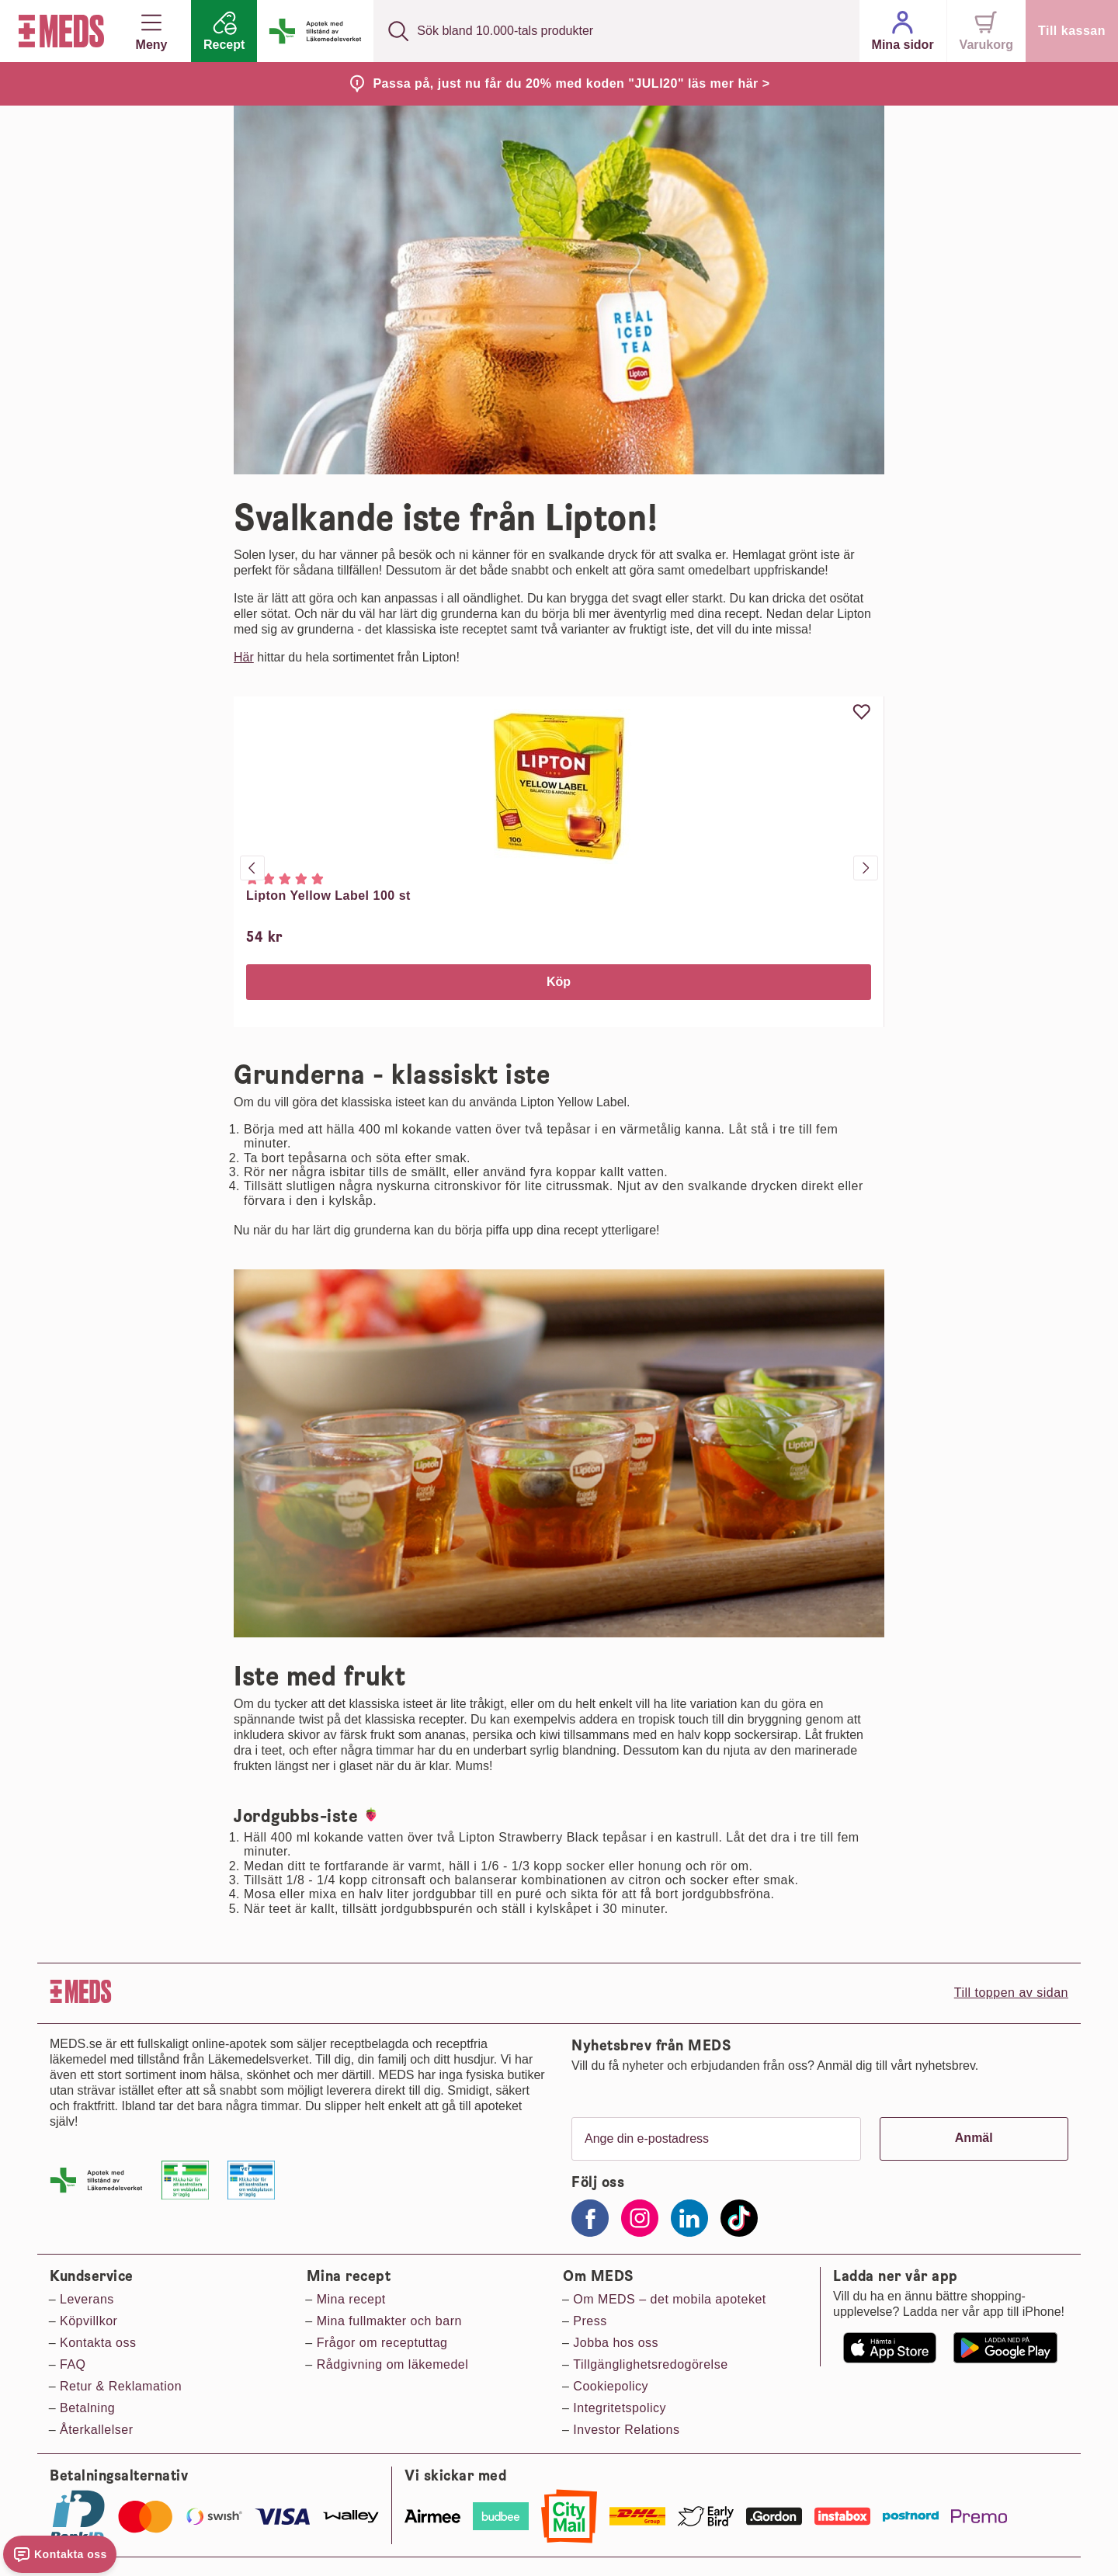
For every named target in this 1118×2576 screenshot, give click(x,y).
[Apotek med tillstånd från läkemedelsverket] (315, 31)
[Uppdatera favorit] (861, 712)
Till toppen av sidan (1011, 1992)
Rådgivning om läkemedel (393, 2364)
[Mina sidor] (903, 31)
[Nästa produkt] (865, 868)
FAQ (73, 2364)
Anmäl (974, 2137)
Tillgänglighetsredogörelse (650, 2364)
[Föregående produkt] (252, 868)
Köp (559, 981)
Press (589, 2321)
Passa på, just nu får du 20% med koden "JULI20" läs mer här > (571, 83)
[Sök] (398, 31)
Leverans (87, 2299)
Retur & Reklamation (121, 2386)
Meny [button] (152, 30)
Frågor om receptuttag (382, 2342)
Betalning (87, 2408)
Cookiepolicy (610, 2386)
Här (244, 657)
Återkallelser (97, 2429)
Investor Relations (626, 2429)
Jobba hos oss (615, 2342)
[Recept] (224, 31)
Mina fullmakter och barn (389, 2321)
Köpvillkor (88, 2321)
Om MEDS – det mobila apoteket (669, 2299)
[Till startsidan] (58, 31)
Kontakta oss (98, 2342)
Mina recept (351, 2299)
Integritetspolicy (619, 2408)
